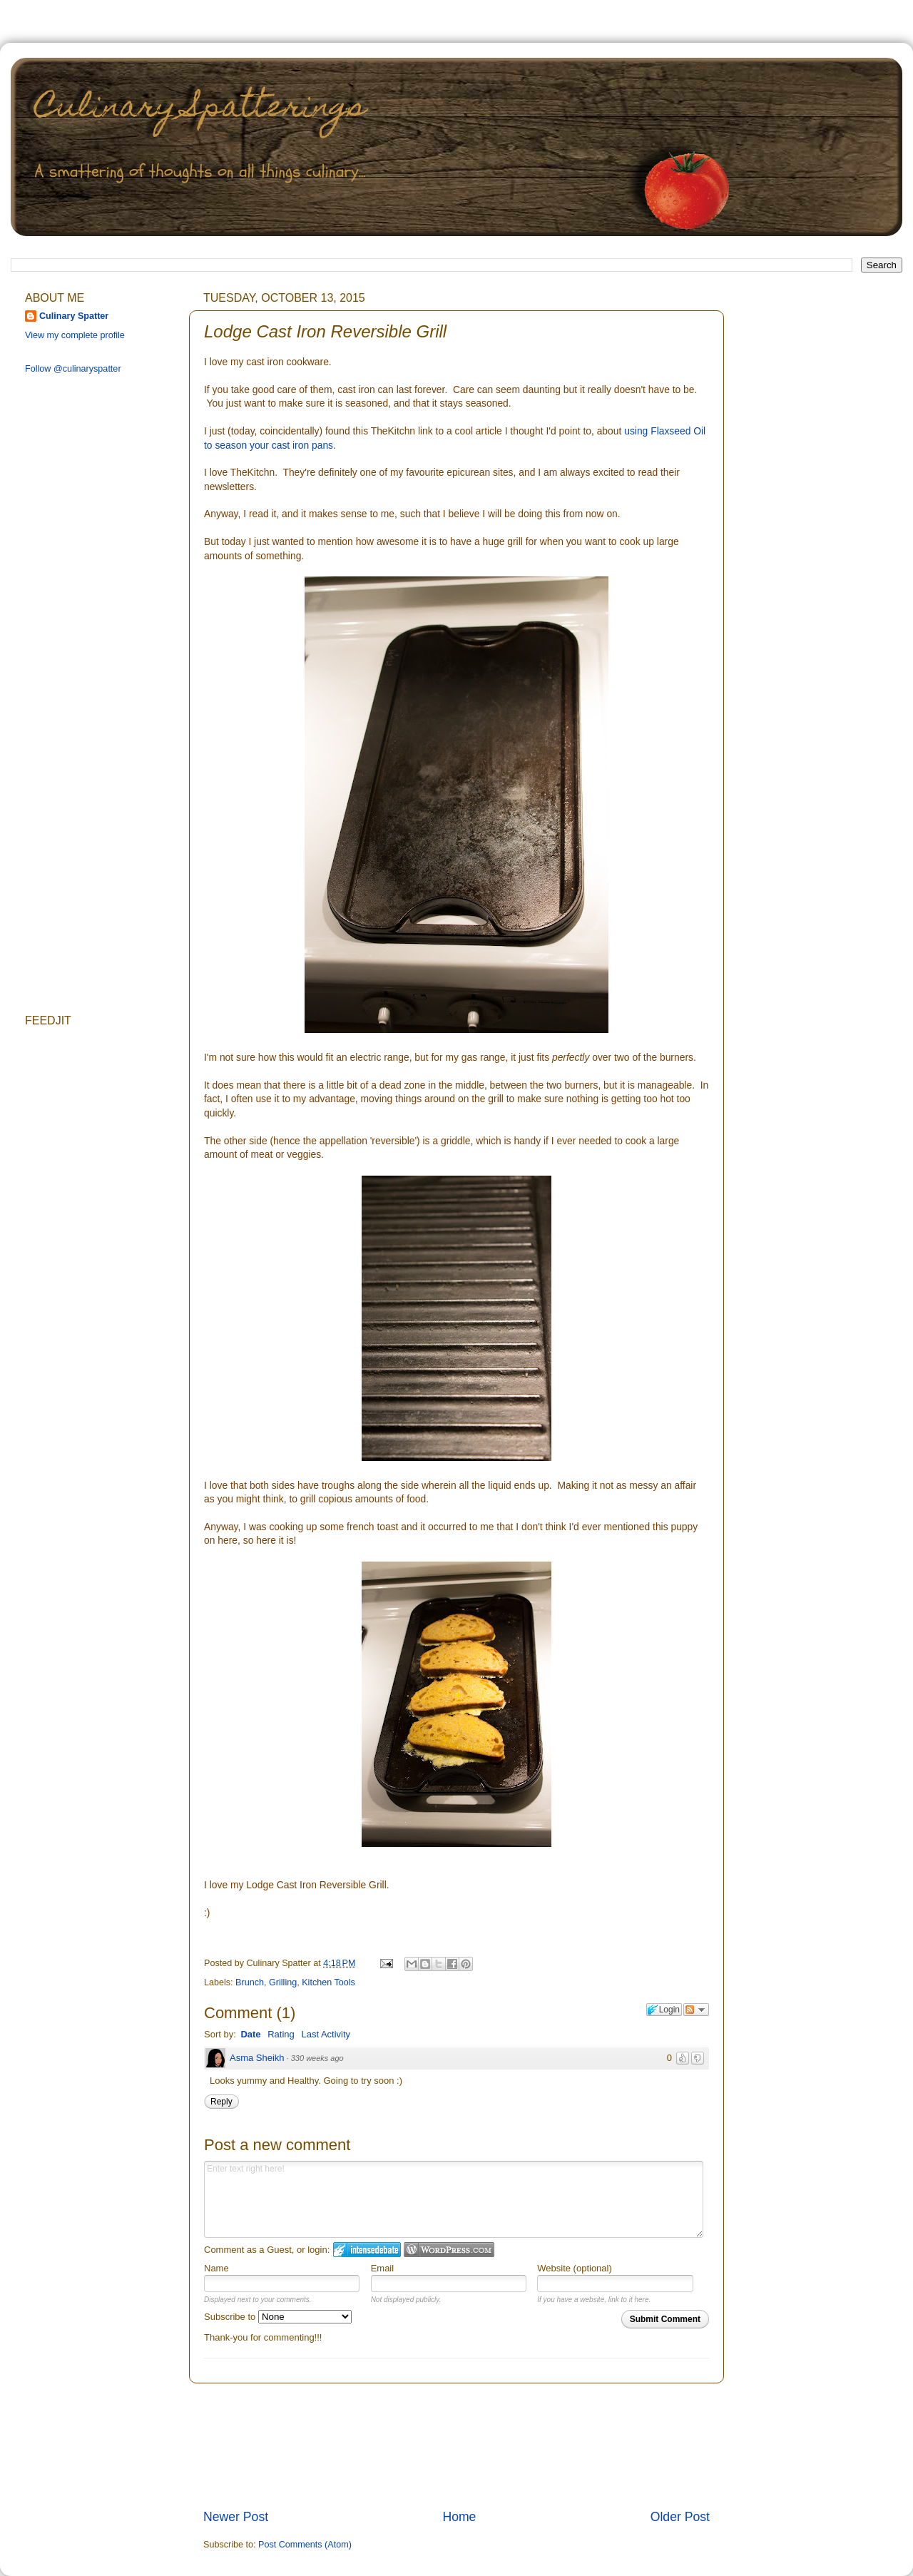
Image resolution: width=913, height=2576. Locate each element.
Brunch (249, 1982)
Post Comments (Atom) (305, 2545)
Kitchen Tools (328, 1982)
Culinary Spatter (73, 316)
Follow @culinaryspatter (73, 369)
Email (382, 2268)
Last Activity (325, 2034)
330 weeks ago (317, 2058)
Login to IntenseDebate (367, 2249)
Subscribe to (278, 2316)
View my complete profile (75, 335)
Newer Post (235, 2517)
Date (250, 2034)
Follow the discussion (696, 2009)
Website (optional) (574, 2268)
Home (459, 2517)
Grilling (283, 1982)
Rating (281, 2034)
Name (216, 2268)
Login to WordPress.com (449, 2249)
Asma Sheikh (257, 2057)
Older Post (680, 2517)
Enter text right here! (453, 2199)
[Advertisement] (456, 2445)
